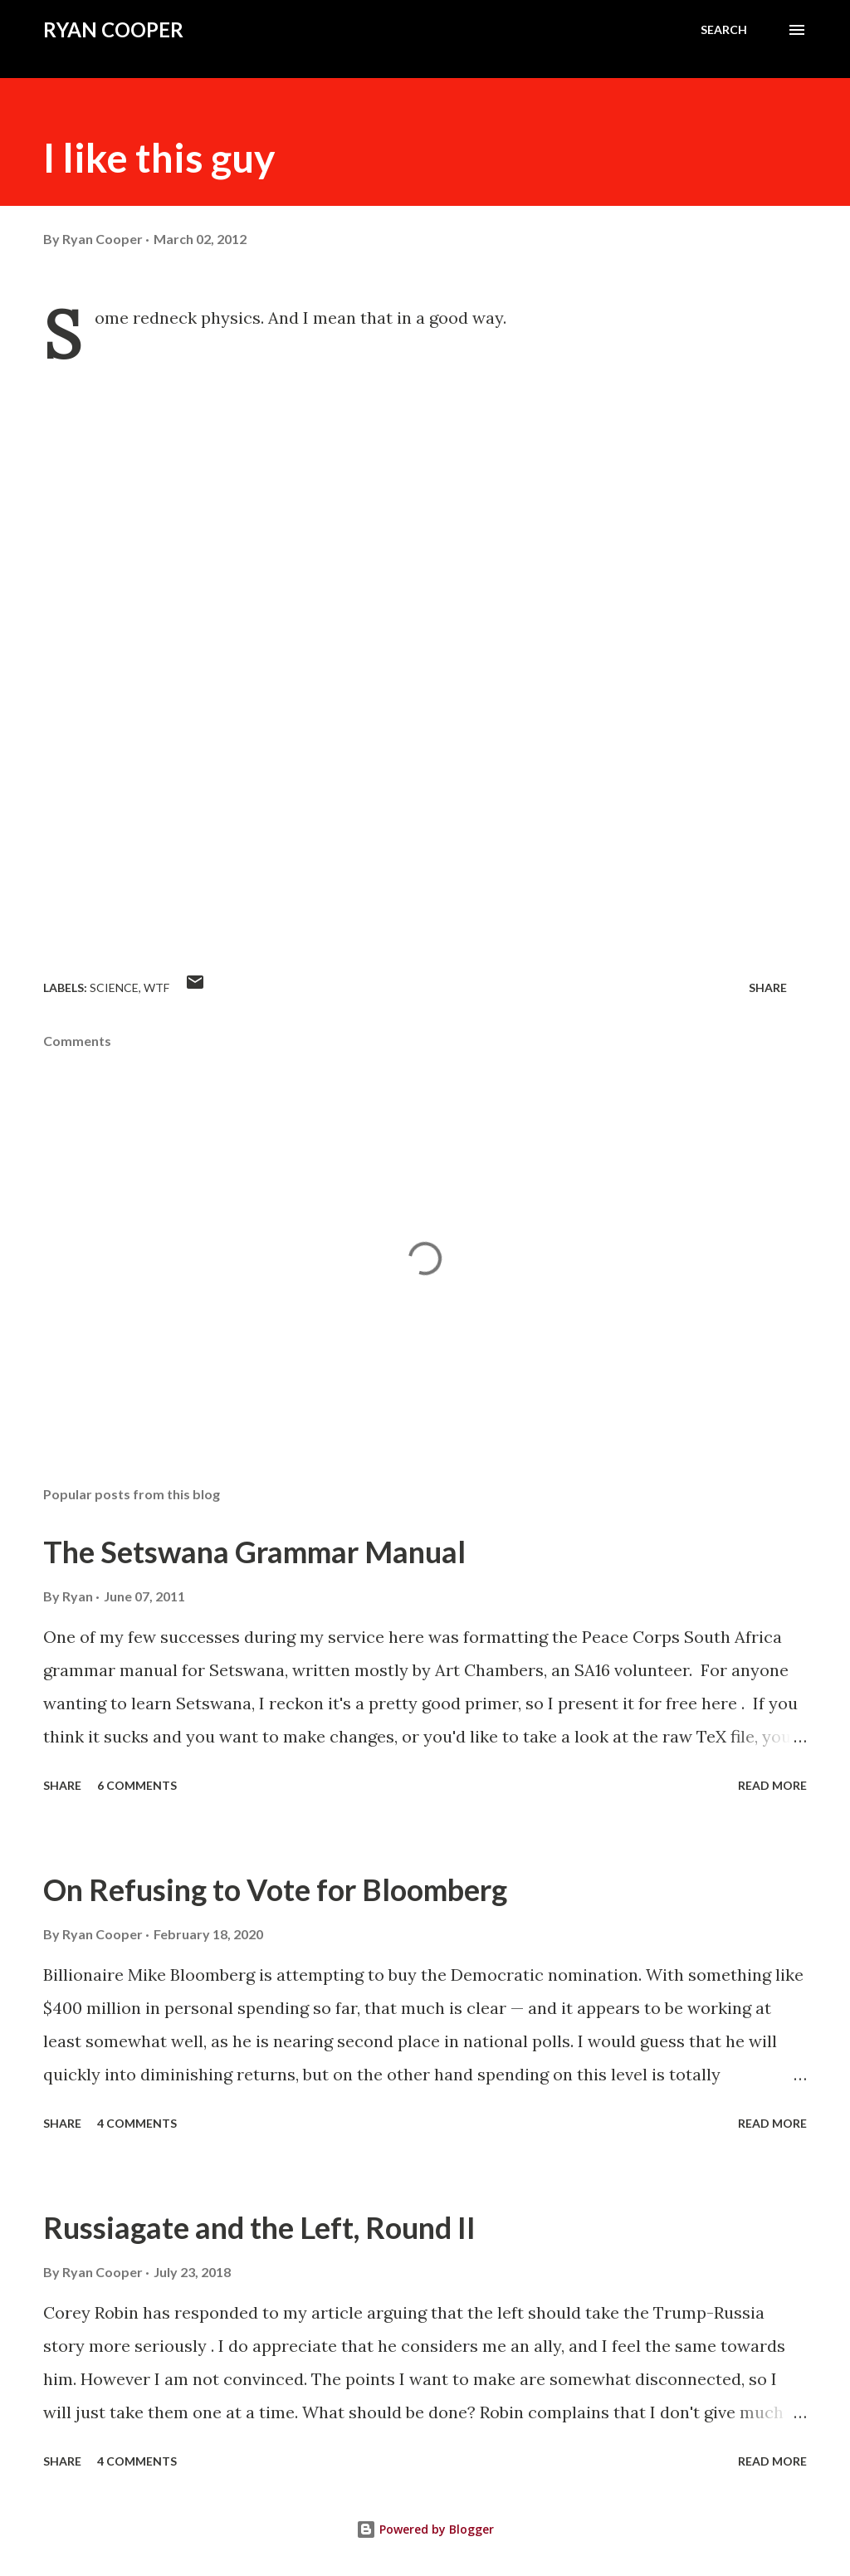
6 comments (137, 1785)
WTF (156, 987)
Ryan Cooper (113, 29)
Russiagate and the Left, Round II (259, 2227)
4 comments (137, 2123)
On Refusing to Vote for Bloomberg (275, 1889)
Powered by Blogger (425, 2529)
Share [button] (768, 987)
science (114, 987)
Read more (772, 1785)
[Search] (724, 30)
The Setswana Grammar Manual (254, 1551)
